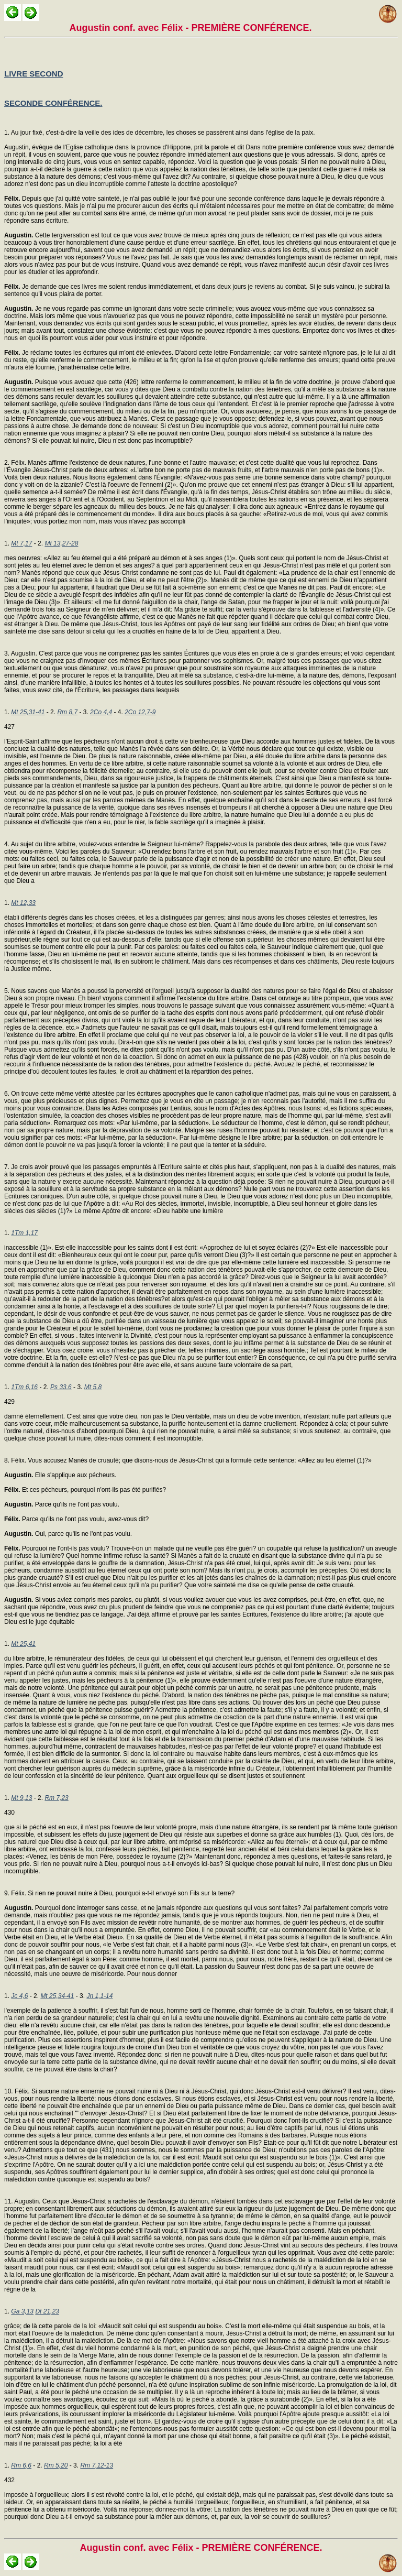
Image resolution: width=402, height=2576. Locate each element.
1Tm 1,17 (24, 1233)
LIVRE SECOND (33, 73)
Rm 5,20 (56, 2465)
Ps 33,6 (61, 1387)
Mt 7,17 (21, 543)
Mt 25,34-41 (57, 1996)
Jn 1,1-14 (99, 1996)
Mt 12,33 (23, 903)
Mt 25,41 (23, 1643)
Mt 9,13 (21, 1798)
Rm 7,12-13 (96, 2465)
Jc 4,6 (19, 1996)
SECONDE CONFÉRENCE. (53, 103)
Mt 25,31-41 (27, 712)
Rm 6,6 (21, 2465)
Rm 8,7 (67, 712)
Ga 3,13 (22, 2311)
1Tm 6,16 (24, 1387)
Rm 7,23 (56, 1798)
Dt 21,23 (47, 2311)
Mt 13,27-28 (61, 543)
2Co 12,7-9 (140, 712)
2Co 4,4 (101, 712)
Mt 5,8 (93, 1387)
